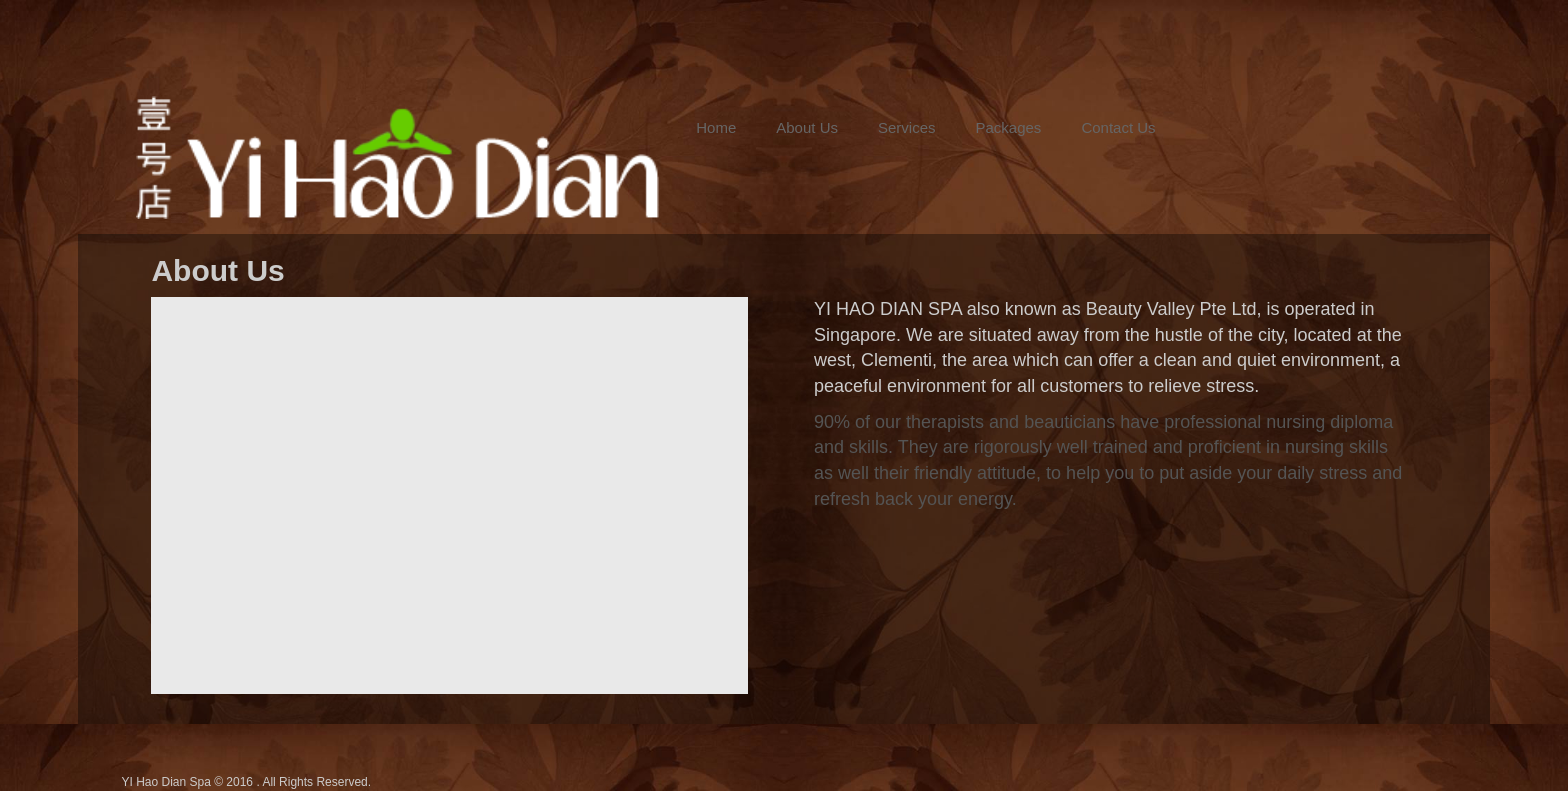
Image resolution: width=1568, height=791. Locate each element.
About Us (807, 127)
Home (716, 127)
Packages (1009, 127)
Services (907, 127)
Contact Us (1118, 127)
